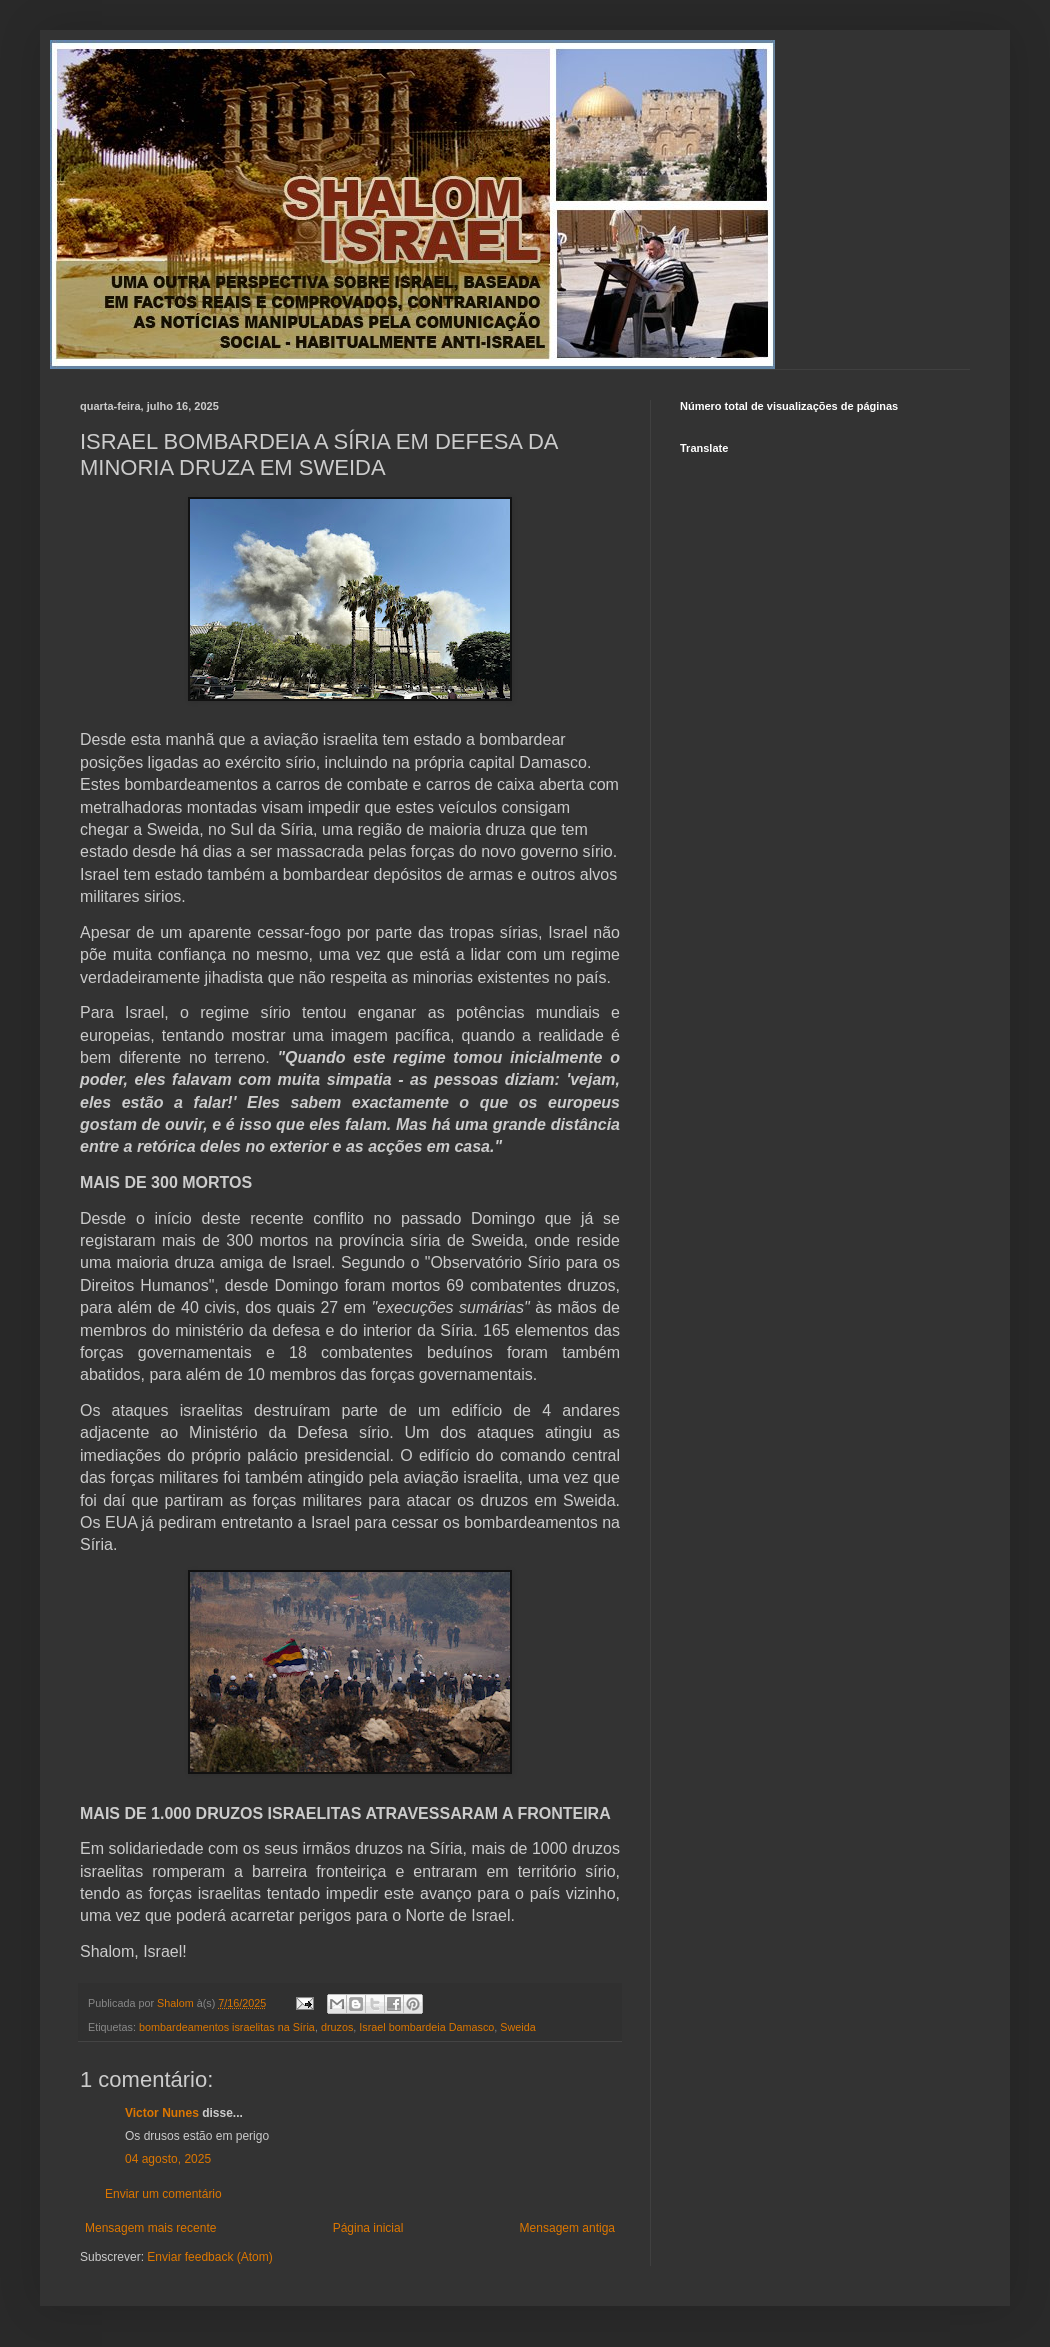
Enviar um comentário (163, 2194)
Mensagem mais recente (150, 2228)
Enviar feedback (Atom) (209, 2257)
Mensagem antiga (567, 2228)
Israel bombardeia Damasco (426, 2027)
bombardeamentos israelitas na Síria (227, 2027)
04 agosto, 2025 (168, 2159)
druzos (337, 2027)
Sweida (517, 2027)
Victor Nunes (162, 2113)
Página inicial (368, 2228)
